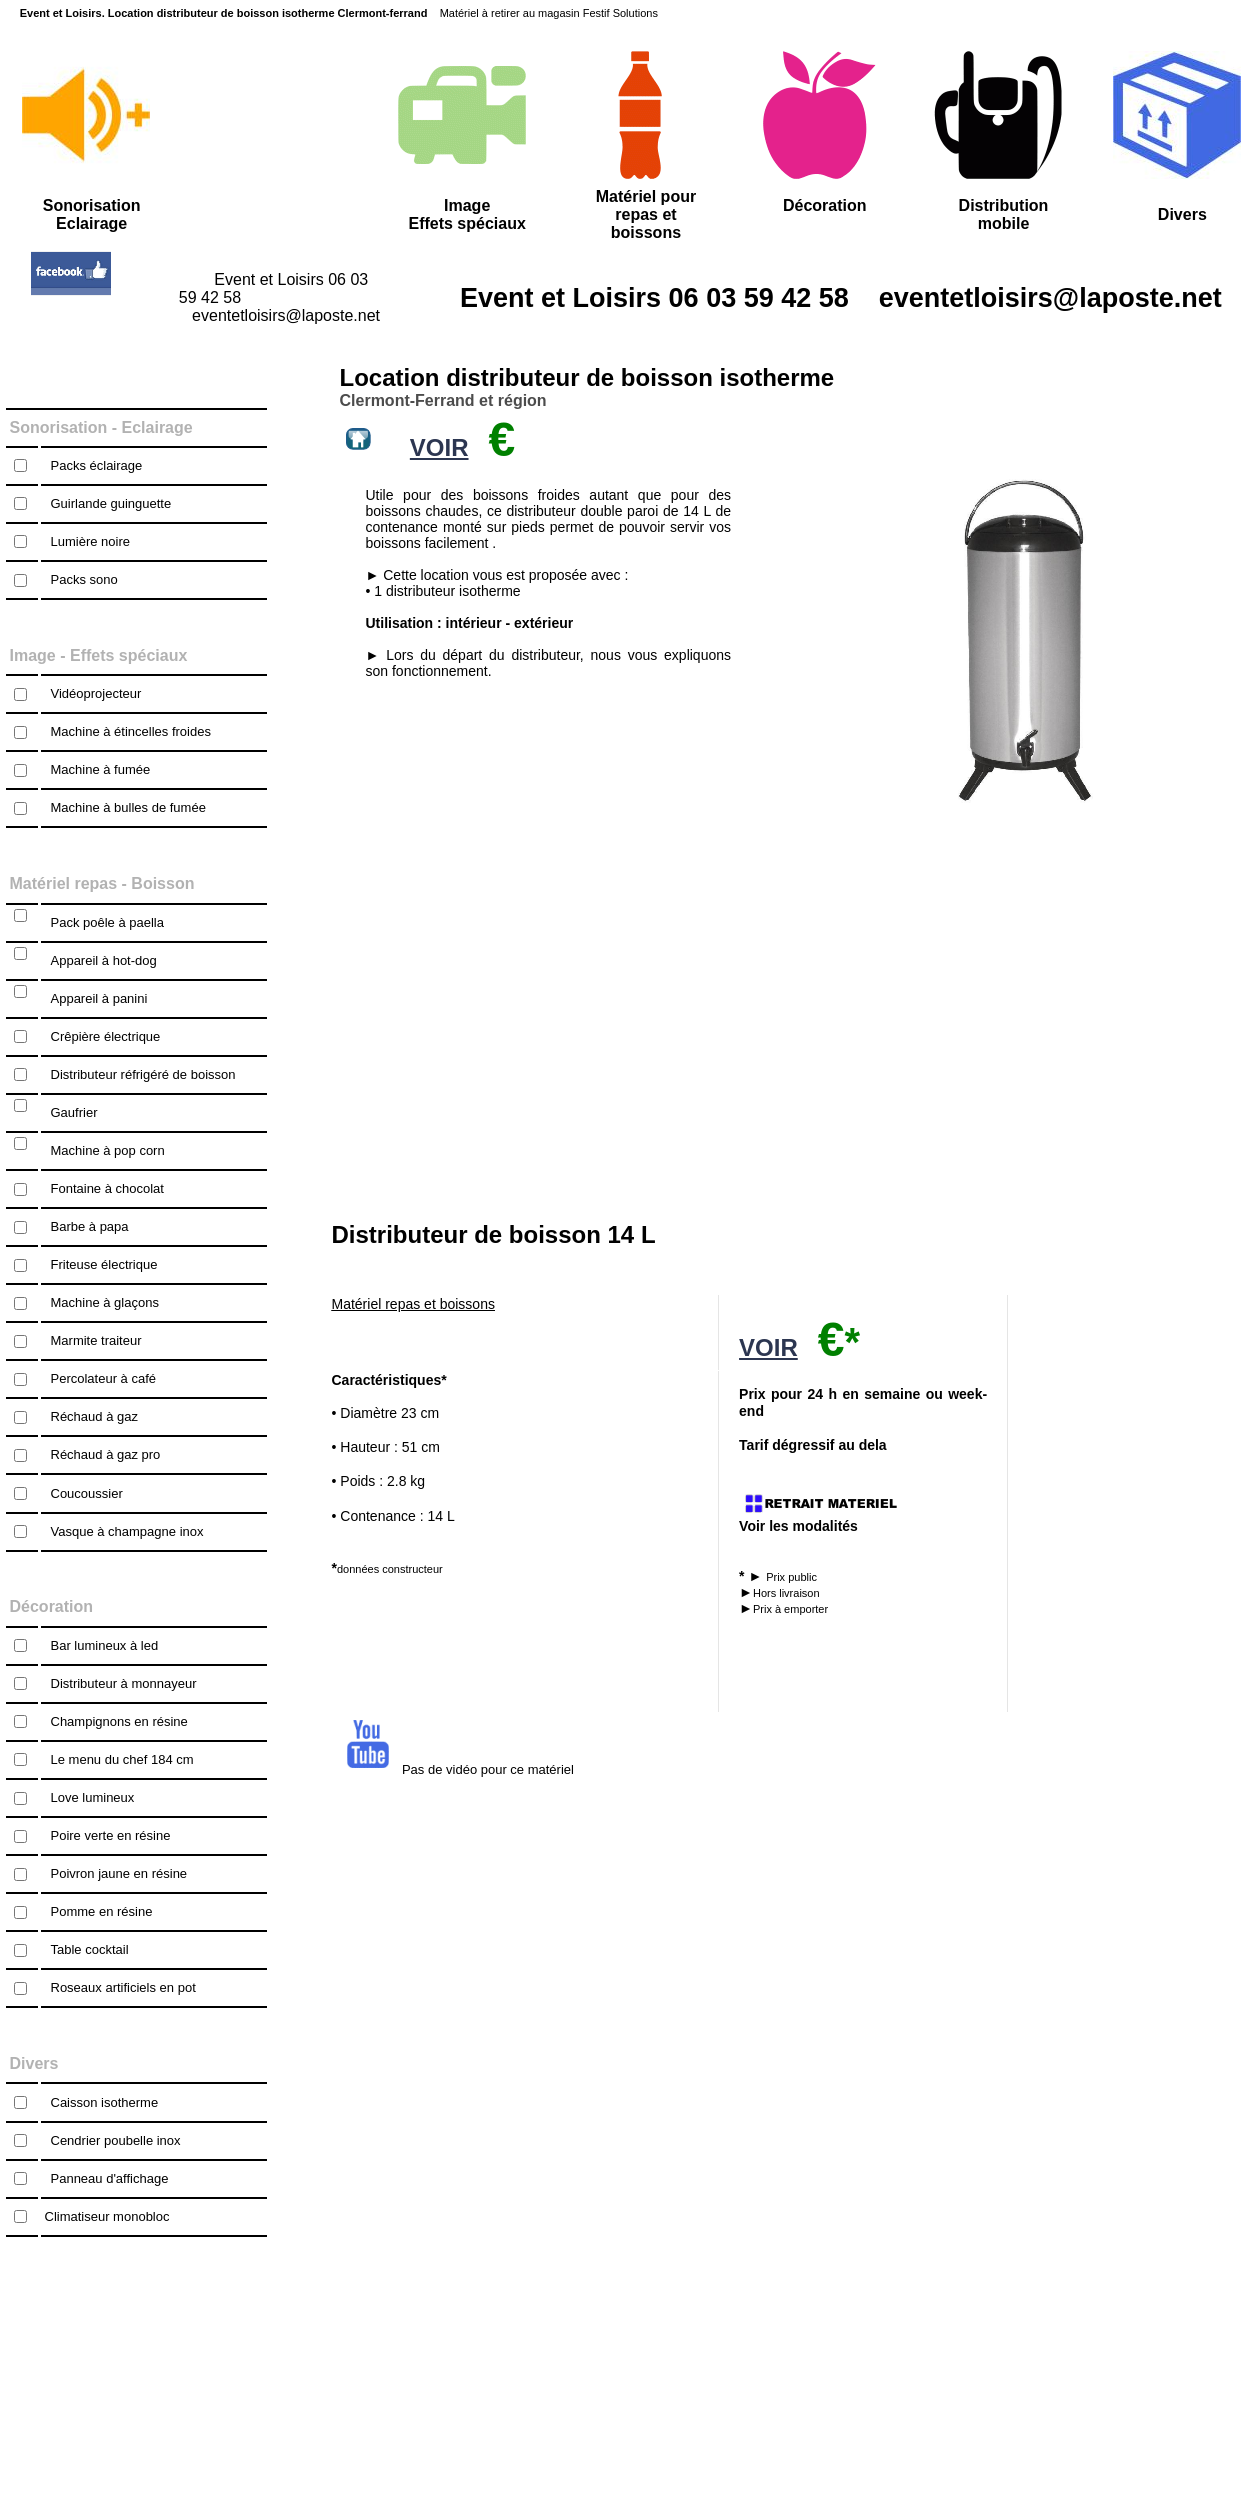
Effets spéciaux (466, 223)
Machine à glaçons (105, 1302)
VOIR (768, 1347)
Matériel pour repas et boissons (646, 214)
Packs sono (84, 579)
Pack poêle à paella (107, 922)
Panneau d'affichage (110, 2178)
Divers (1182, 214)
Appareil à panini (99, 998)
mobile (1004, 223)
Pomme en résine (102, 1911)
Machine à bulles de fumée (128, 807)
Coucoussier (87, 1493)
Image (467, 205)
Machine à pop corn (108, 1150)
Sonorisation (59, 427)
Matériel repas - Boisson (102, 883)
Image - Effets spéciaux (99, 655)
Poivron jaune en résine (119, 1873)
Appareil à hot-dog (104, 960)
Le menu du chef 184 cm (122, 1759)
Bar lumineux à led (105, 1645)
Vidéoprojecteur (96, 693)
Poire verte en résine (111, 1835)
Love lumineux (93, 1797)
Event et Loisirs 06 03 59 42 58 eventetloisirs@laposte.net (811, 298)
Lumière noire (91, 541)
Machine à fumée (101, 769)
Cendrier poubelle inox (116, 2140)
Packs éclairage (97, 465)
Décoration (825, 205)
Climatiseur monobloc (107, 2216)
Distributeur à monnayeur (124, 1683)
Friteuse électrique (104, 1264)
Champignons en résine (119, 1721)
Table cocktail (90, 1949)
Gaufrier (74, 1112)
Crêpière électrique (106, 1036)
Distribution (1004, 205)
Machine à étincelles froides (131, 731)
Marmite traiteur (96, 1340)
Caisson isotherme (105, 2102)
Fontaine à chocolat (107, 1188)
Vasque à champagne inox (127, 1531)
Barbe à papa (90, 1226)
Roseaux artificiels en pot (123, 1987)
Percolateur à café (104, 1378)
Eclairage (157, 427)
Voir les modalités (798, 1526)
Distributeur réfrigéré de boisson (143, 1074)
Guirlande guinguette (111, 503)
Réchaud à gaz (94, 1416)
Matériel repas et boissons (413, 1304)
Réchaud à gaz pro (106, 1454)
